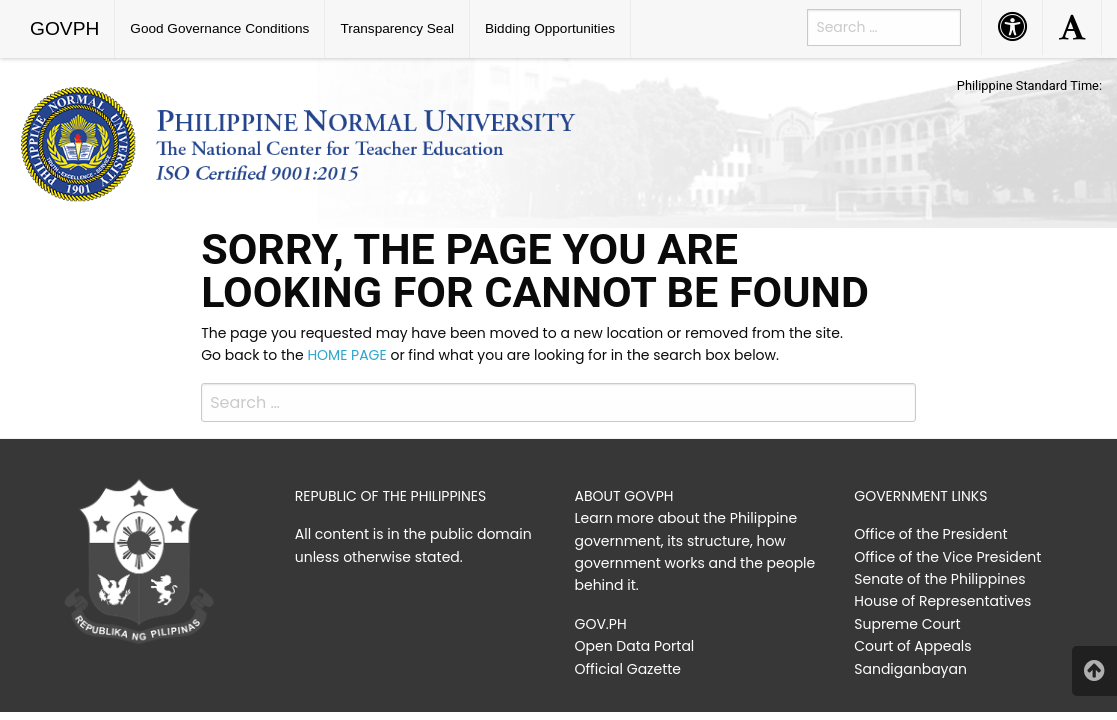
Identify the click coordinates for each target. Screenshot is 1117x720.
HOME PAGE (346, 355)
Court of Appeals (912, 646)
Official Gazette (628, 669)
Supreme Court (907, 624)
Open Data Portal (635, 646)
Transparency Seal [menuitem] (397, 28)
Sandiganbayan (910, 669)
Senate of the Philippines (939, 579)
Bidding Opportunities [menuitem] (550, 28)
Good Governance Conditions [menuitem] (219, 28)
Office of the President (930, 534)
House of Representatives (942, 601)
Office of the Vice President (947, 557)
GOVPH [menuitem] (64, 28)
